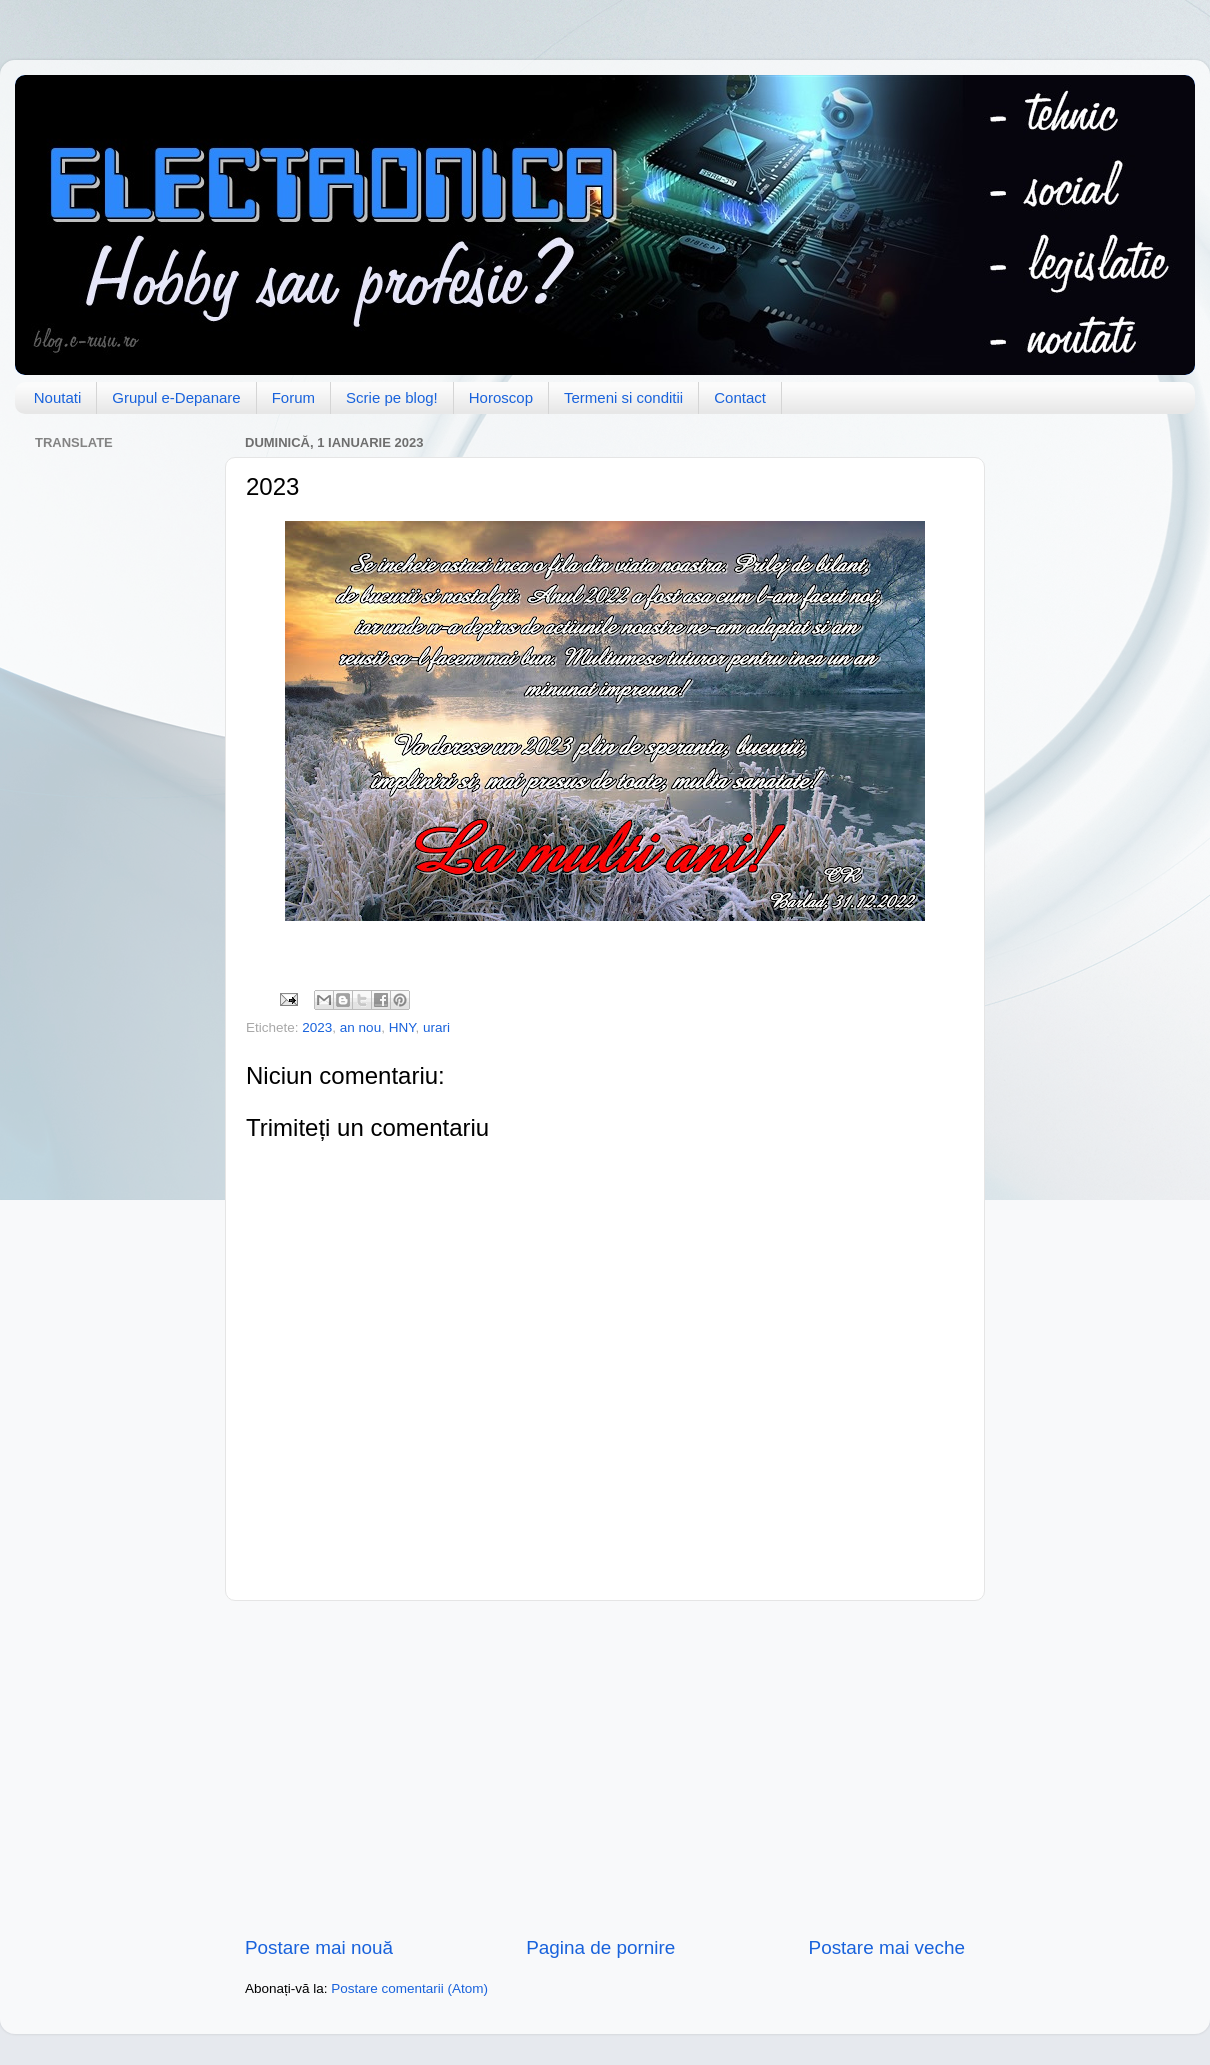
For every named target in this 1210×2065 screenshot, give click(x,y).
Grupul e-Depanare (176, 397)
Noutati (58, 397)
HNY (402, 1027)
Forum (293, 397)
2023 (317, 1027)
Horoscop (501, 397)
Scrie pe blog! (392, 397)
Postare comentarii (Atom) (409, 1988)
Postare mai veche (887, 1947)
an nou (360, 1027)
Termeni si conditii (623, 397)
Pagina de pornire (600, 1947)
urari (436, 1027)
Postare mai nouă (319, 1947)
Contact (740, 397)
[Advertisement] (605, 1768)
